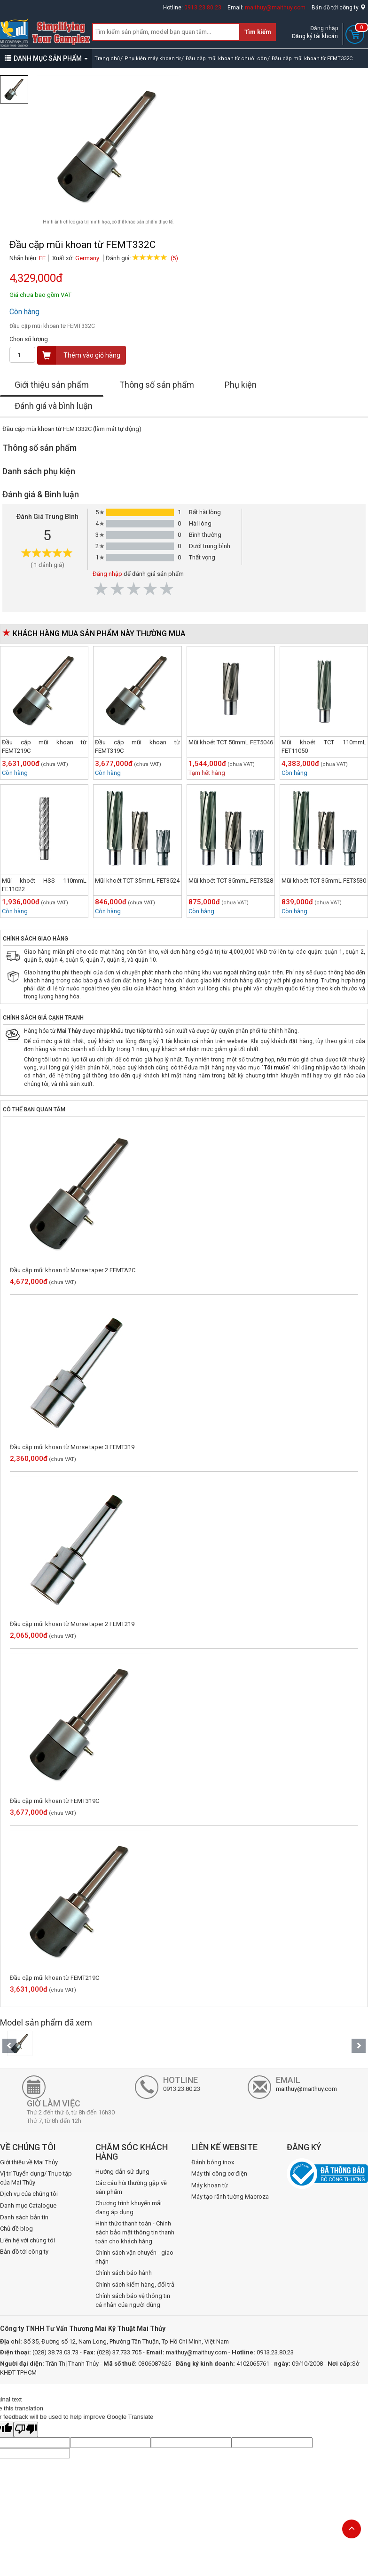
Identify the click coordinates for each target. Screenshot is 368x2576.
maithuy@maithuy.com (275, 7)
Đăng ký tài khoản (315, 36)
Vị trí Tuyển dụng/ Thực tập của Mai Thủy (36, 2178)
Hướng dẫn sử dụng (122, 2171)
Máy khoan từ (209, 2185)
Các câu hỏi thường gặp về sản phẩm (131, 2187)
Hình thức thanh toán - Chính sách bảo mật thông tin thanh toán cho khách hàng (134, 2232)
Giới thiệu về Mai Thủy (29, 2162)
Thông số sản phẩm (156, 385)
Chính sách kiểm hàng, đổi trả (134, 2284)
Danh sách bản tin (24, 2217)
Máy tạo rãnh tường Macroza (230, 2196)
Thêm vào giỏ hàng (79, 355)
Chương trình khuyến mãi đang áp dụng (128, 2208)
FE (42, 258)
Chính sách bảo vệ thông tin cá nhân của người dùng (132, 2300)
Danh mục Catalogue (28, 2205)
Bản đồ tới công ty (339, 7)
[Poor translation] (26, 2430)
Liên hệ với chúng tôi (27, 2240)
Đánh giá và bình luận (54, 406)
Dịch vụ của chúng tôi (29, 2193)
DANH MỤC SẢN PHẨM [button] (46, 58)
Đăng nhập (324, 28)
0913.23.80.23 (202, 7)
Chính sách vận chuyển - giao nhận (134, 2257)
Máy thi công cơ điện (219, 2173)
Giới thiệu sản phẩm (52, 385)
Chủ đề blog (16, 2228)
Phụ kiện (241, 385)
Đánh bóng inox (212, 2162)
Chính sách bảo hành (123, 2272)
